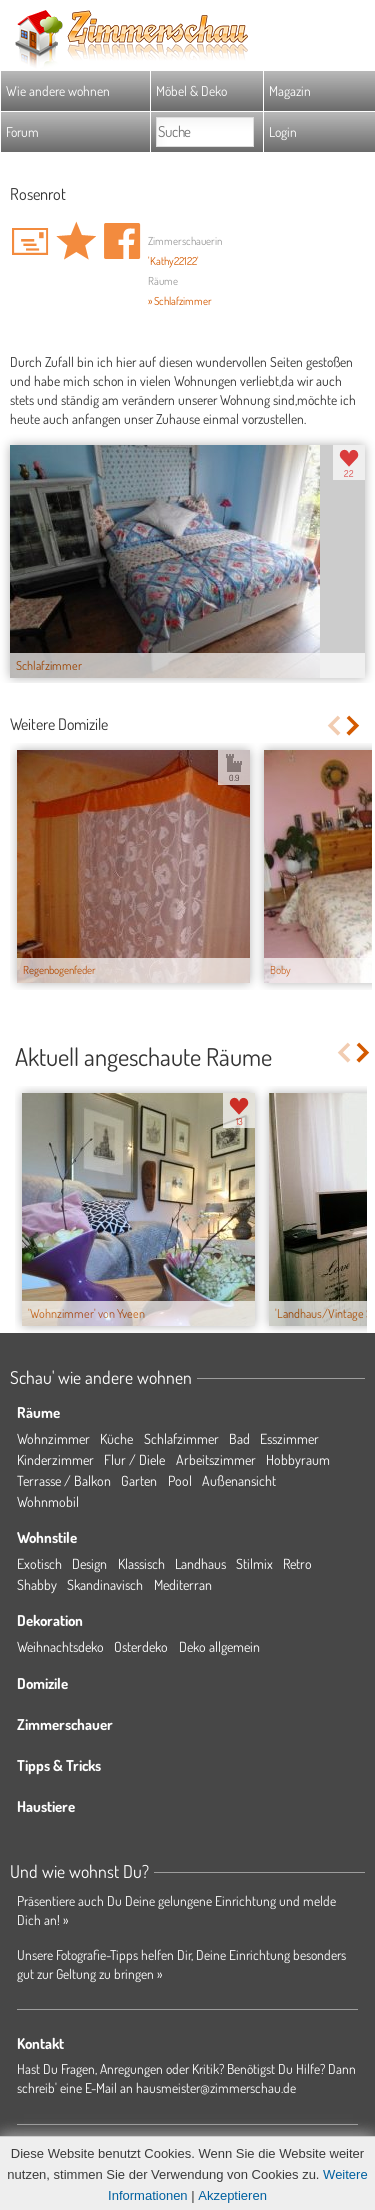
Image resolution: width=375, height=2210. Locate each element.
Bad (239, 1438)
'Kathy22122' (173, 261)
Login (283, 131)
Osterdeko (141, 1646)
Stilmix (254, 1563)
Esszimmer (289, 1438)
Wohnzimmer (53, 1438)
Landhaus (200, 1563)
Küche (116, 1438)
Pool (180, 1480)
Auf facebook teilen (122, 241)
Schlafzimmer (181, 1438)
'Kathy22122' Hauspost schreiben (30, 241)
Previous (333, 725)
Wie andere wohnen (58, 90)
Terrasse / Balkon (64, 1480)
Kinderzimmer (55, 1459)
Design (89, 1563)
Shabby (37, 1584)
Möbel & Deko (191, 90)
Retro (297, 1563)
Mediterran (183, 1584)
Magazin (290, 90)
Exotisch (39, 1563)
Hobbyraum (298, 1459)
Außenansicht (239, 1480)
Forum (22, 131)
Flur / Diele (134, 1459)
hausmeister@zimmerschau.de (216, 2087)
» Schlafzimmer (180, 301)
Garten (139, 1480)
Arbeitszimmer (216, 1459)
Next (354, 725)
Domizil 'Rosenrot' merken (76, 241)
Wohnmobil (48, 1501)
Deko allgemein (219, 1646)
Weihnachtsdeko (60, 1646)
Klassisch (141, 1563)
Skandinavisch (105, 1584)
